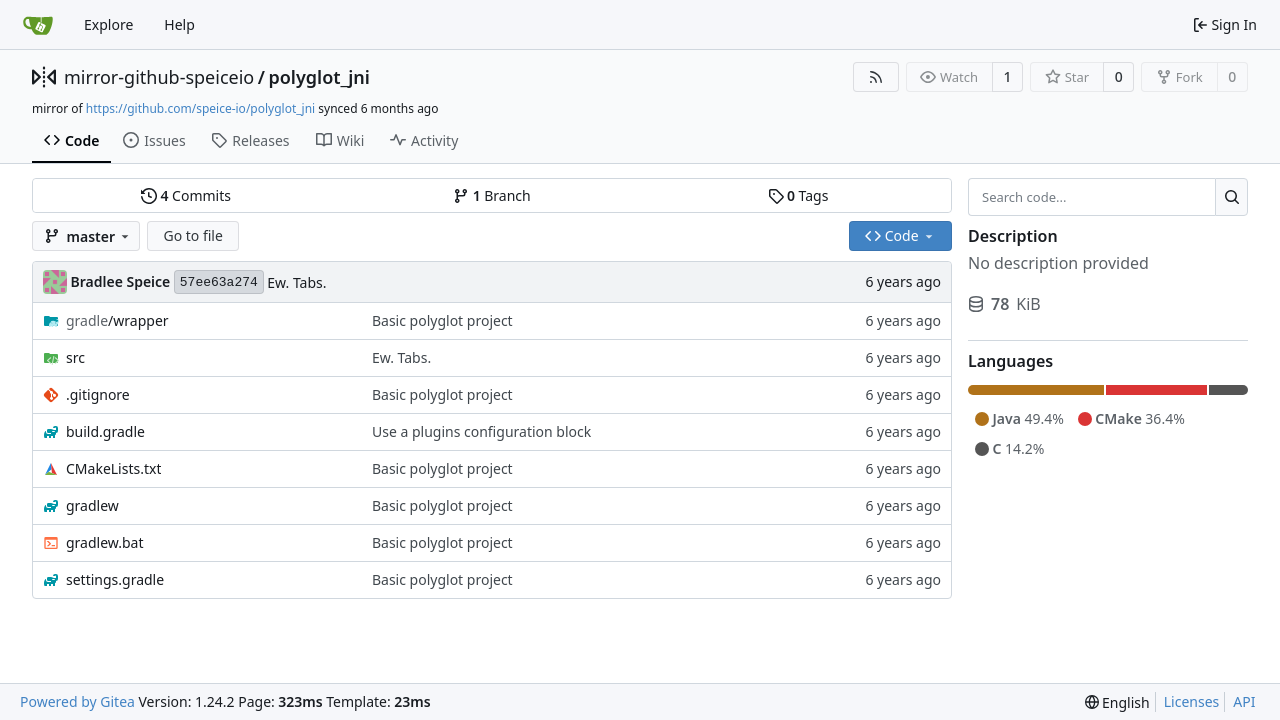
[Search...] (1231, 197)
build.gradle (105, 431)
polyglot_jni (318, 77)
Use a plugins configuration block (481, 431)
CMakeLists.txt (113, 468)
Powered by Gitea (77, 701)
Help (179, 24)
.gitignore (98, 394)
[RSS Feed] (876, 77)
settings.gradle (115, 579)
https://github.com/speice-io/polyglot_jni (200, 108)
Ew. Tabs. (296, 282)
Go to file (192, 235)
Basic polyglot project (442, 320)
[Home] (38, 25)
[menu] (1117, 702)
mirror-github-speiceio (159, 77)
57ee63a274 (219, 282)
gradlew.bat (105, 542)
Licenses (1192, 701)
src (75, 357)
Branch (492, 195)
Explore (108, 24)
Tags (798, 195)
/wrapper (117, 320)
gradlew (92, 505)
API (1244, 701)
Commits (186, 195)
